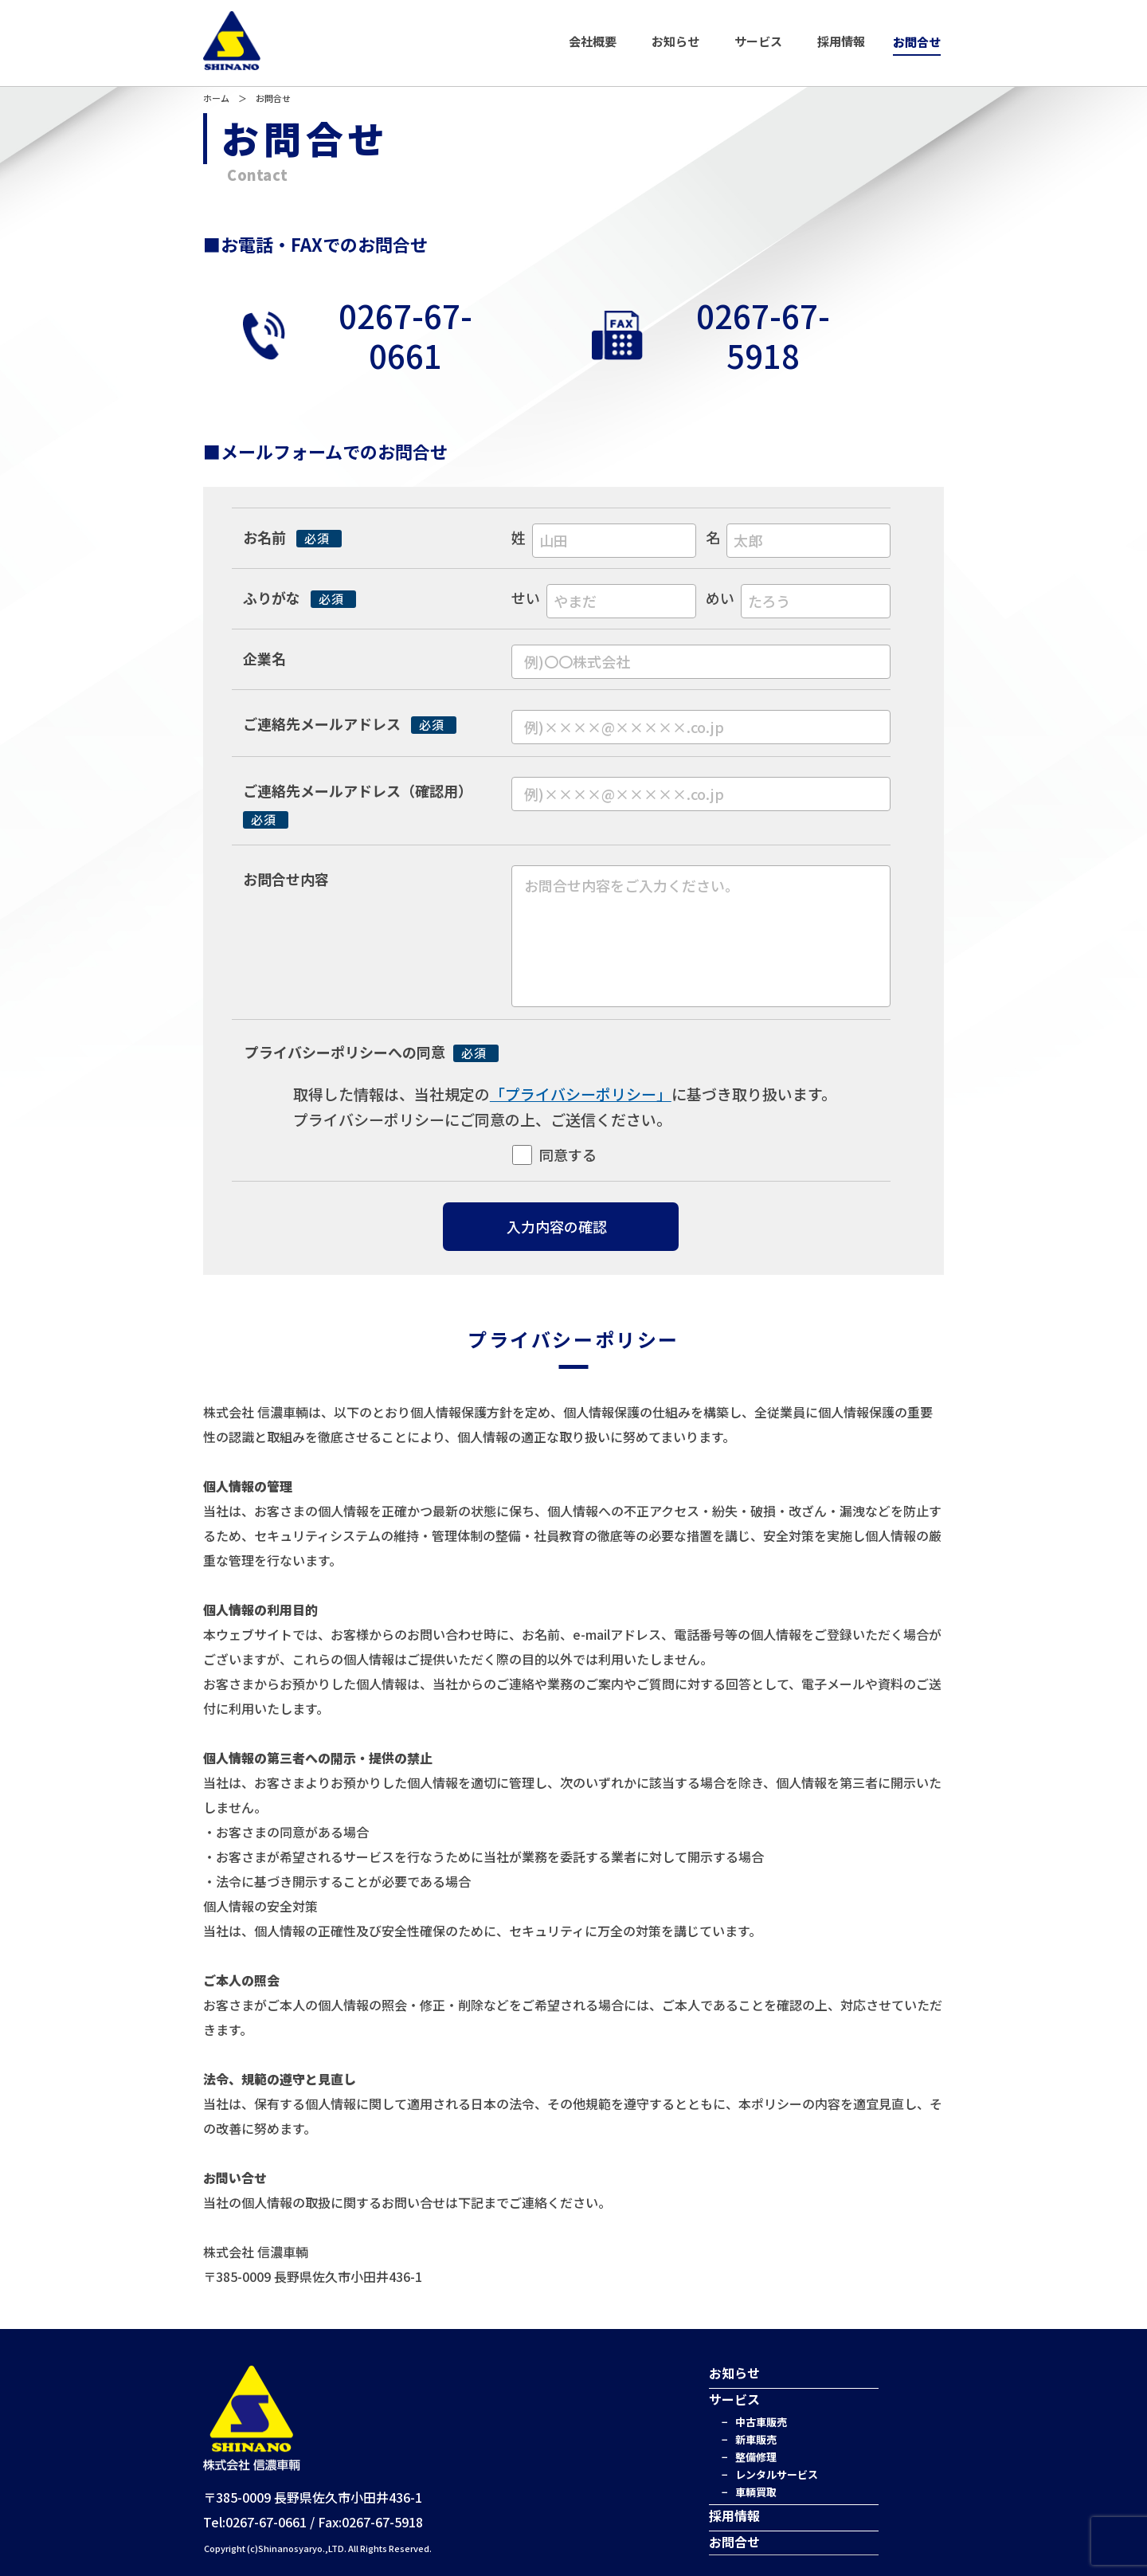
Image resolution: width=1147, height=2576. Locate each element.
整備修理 (756, 2456)
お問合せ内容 (286, 878)
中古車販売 (761, 2421)
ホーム (216, 98)
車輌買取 (756, 2492)
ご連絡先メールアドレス (349, 723)
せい (525, 597)
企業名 (264, 658)
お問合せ (917, 41)
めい (720, 597)
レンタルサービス (776, 2474)
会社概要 (593, 41)
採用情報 (841, 41)
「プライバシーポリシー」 (580, 1093)
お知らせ (675, 41)
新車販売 (756, 2439)
